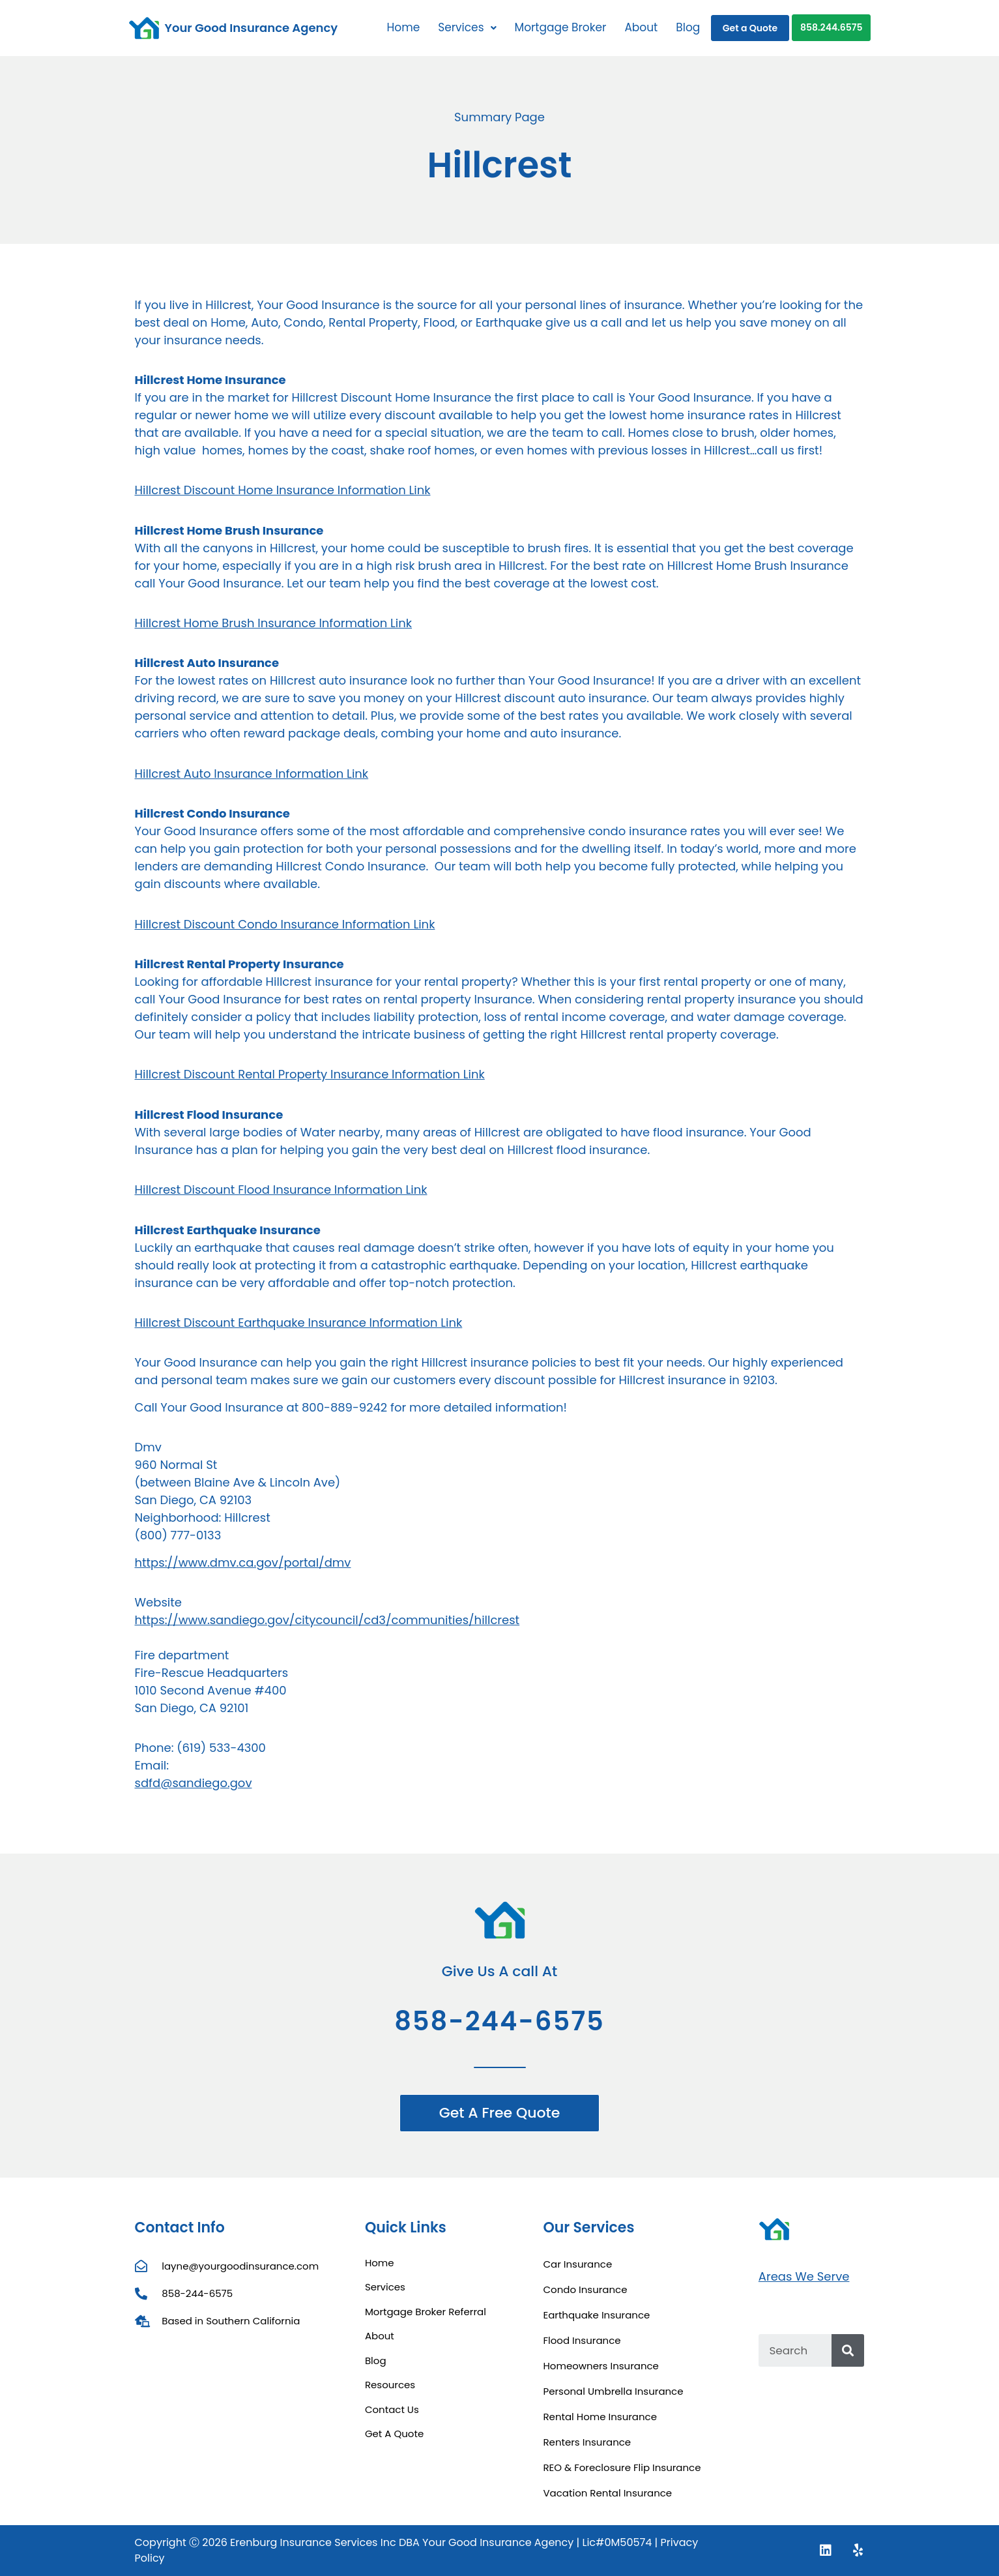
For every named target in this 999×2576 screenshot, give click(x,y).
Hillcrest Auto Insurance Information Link (252, 773)
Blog (688, 27)
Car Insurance (577, 2264)
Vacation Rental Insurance (607, 2493)
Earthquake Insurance (596, 2315)
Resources (390, 2384)
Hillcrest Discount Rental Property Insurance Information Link (310, 1074)
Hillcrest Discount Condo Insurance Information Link (285, 924)
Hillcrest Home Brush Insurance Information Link (274, 623)
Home (403, 27)
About (641, 27)
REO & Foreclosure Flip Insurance (622, 2467)
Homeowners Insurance (600, 2366)
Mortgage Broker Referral (425, 2311)
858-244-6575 (499, 2021)
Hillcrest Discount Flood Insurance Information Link (281, 1189)
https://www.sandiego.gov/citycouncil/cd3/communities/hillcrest (327, 1620)
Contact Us (392, 2409)
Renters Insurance (587, 2442)
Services (467, 27)
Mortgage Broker (561, 27)
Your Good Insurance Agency (251, 28)
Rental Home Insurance (600, 2416)
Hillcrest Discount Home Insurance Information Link (283, 490)
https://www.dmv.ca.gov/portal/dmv (243, 1562)
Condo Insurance (585, 2289)
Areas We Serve (804, 2276)
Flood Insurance (581, 2340)
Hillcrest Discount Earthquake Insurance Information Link (299, 1322)
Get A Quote (394, 2433)
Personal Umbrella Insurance (613, 2391)
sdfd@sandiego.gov (193, 1783)
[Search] (848, 2350)
